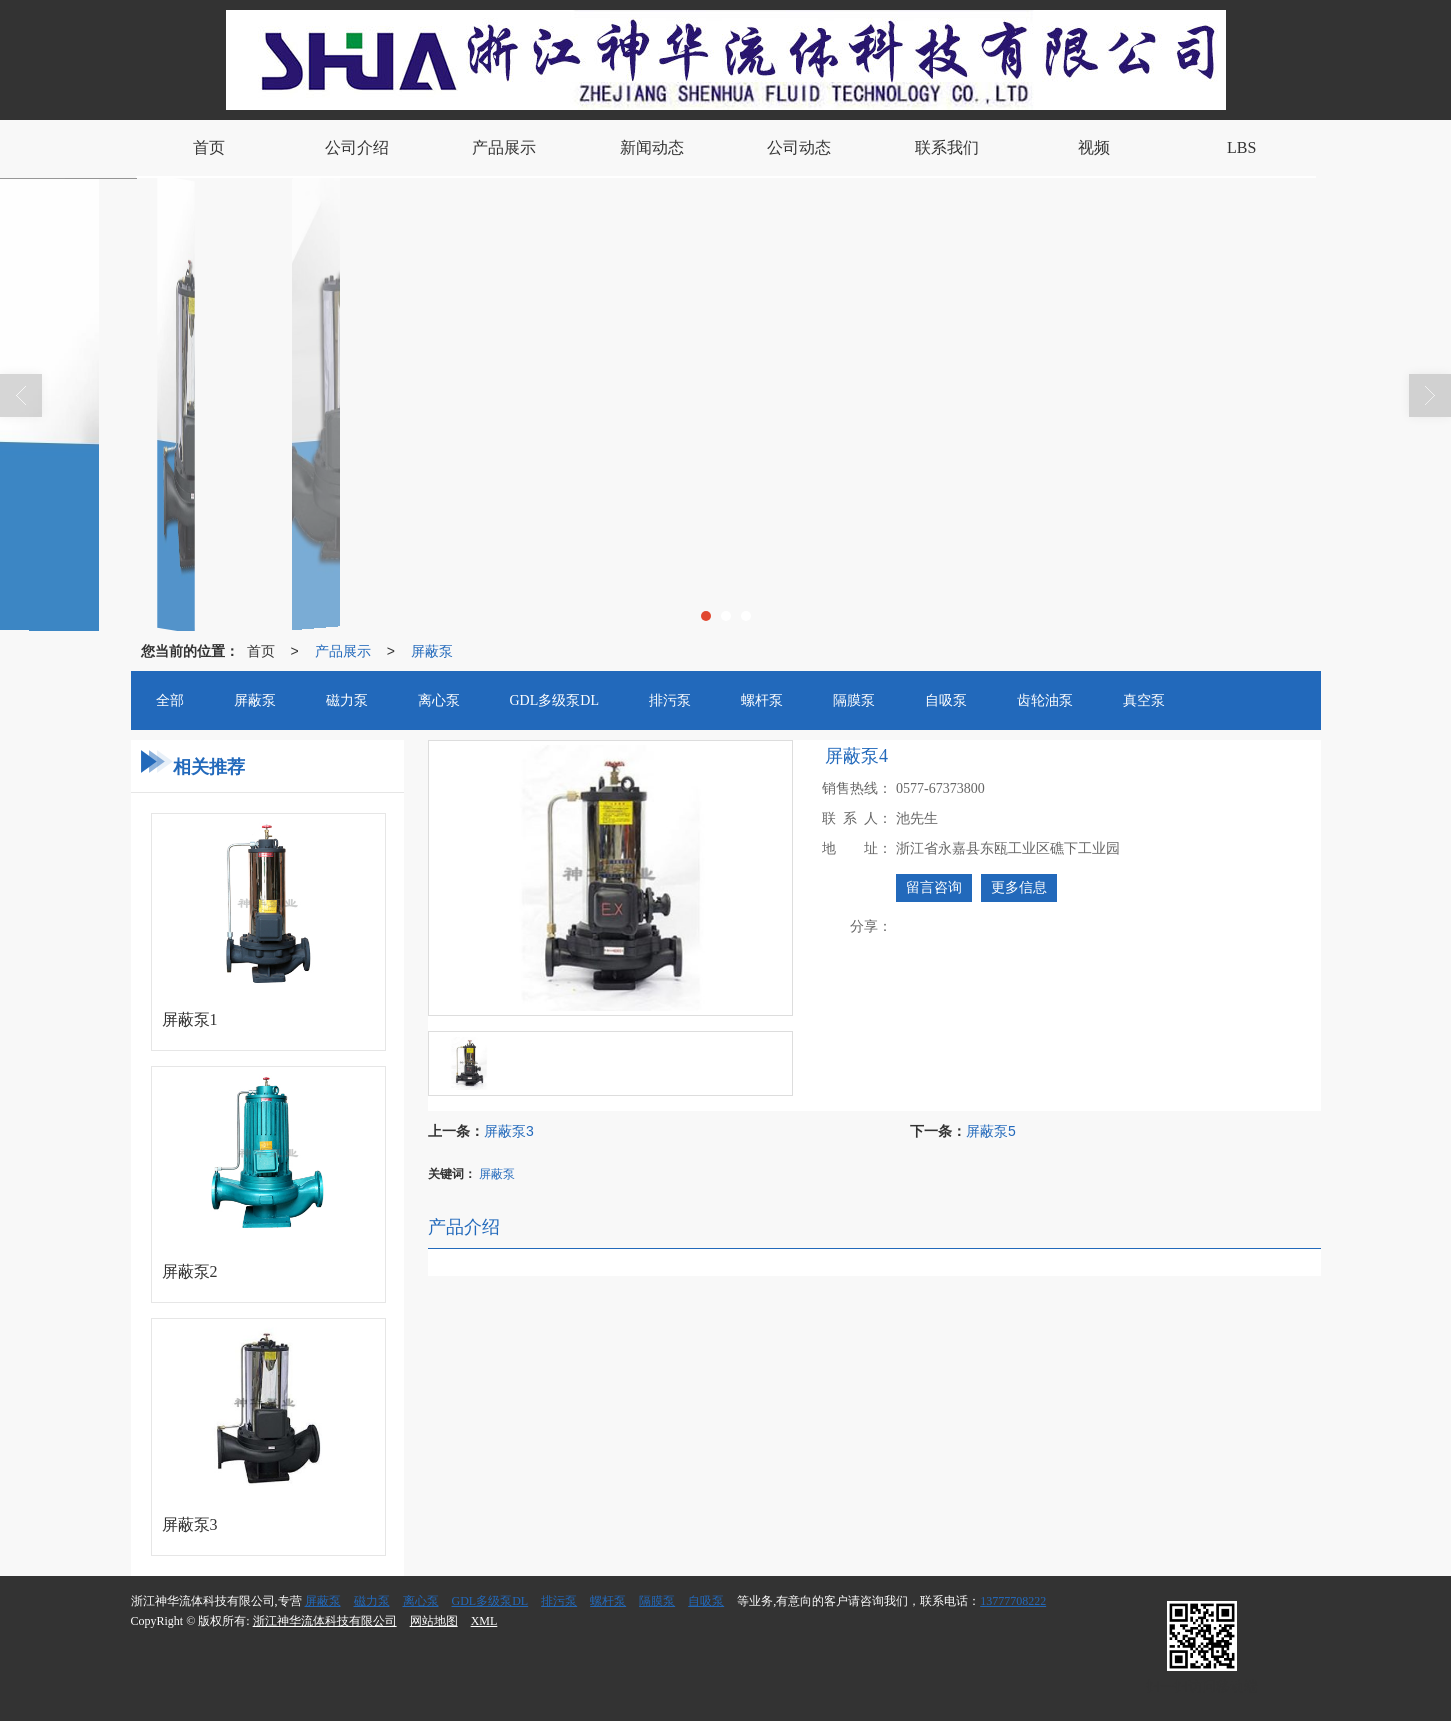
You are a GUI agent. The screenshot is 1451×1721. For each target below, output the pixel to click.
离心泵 (421, 1601)
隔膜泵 (657, 1601)
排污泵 (559, 1601)
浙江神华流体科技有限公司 (325, 1621)
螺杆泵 (608, 1601)
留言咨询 (934, 887)
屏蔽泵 (432, 651)
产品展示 (343, 651)
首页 (261, 651)
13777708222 (1013, 1601)
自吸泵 (706, 1601)
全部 (170, 700)
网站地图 (434, 1621)
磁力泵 (372, 1601)
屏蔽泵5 (991, 1131)
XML (484, 1621)
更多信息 (1019, 887)
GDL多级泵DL (490, 1601)
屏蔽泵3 (509, 1131)
